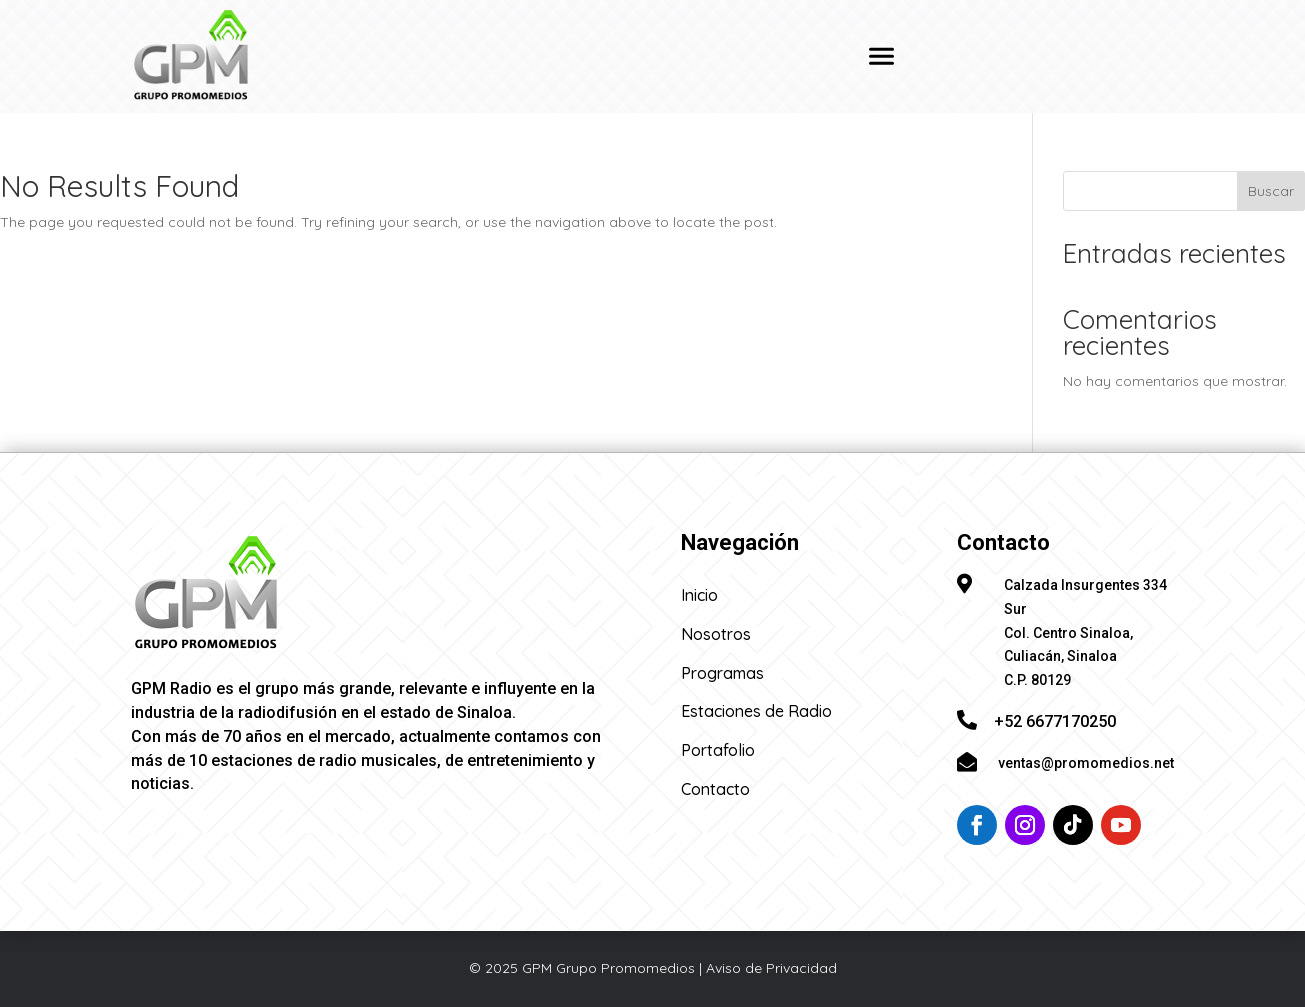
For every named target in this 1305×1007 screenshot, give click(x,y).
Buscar (1271, 191)
